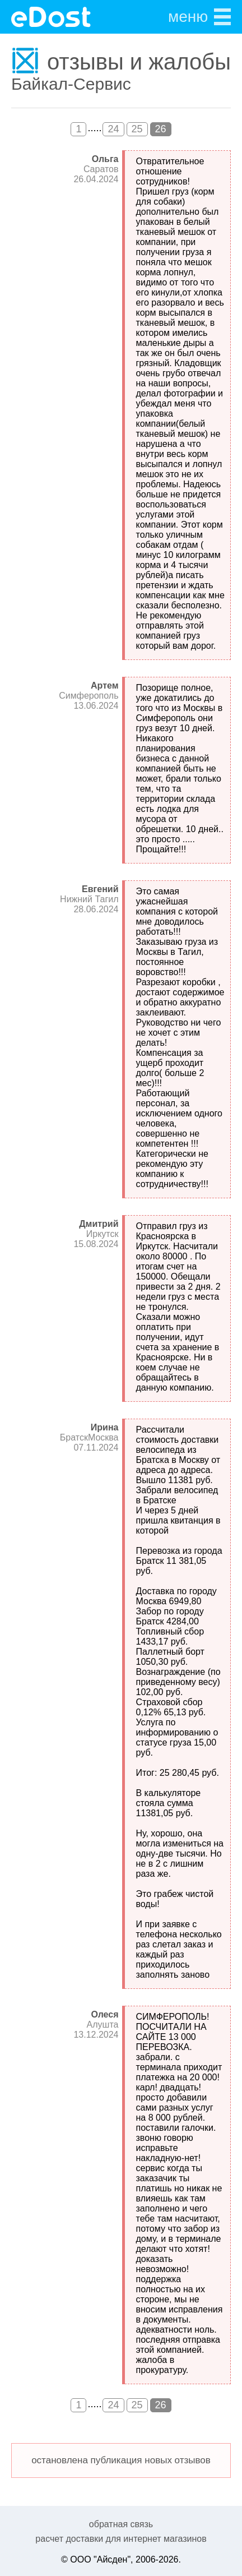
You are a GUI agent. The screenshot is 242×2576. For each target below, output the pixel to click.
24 (113, 129)
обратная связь (121, 2524)
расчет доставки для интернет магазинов (120, 2538)
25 (137, 129)
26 (160, 129)
